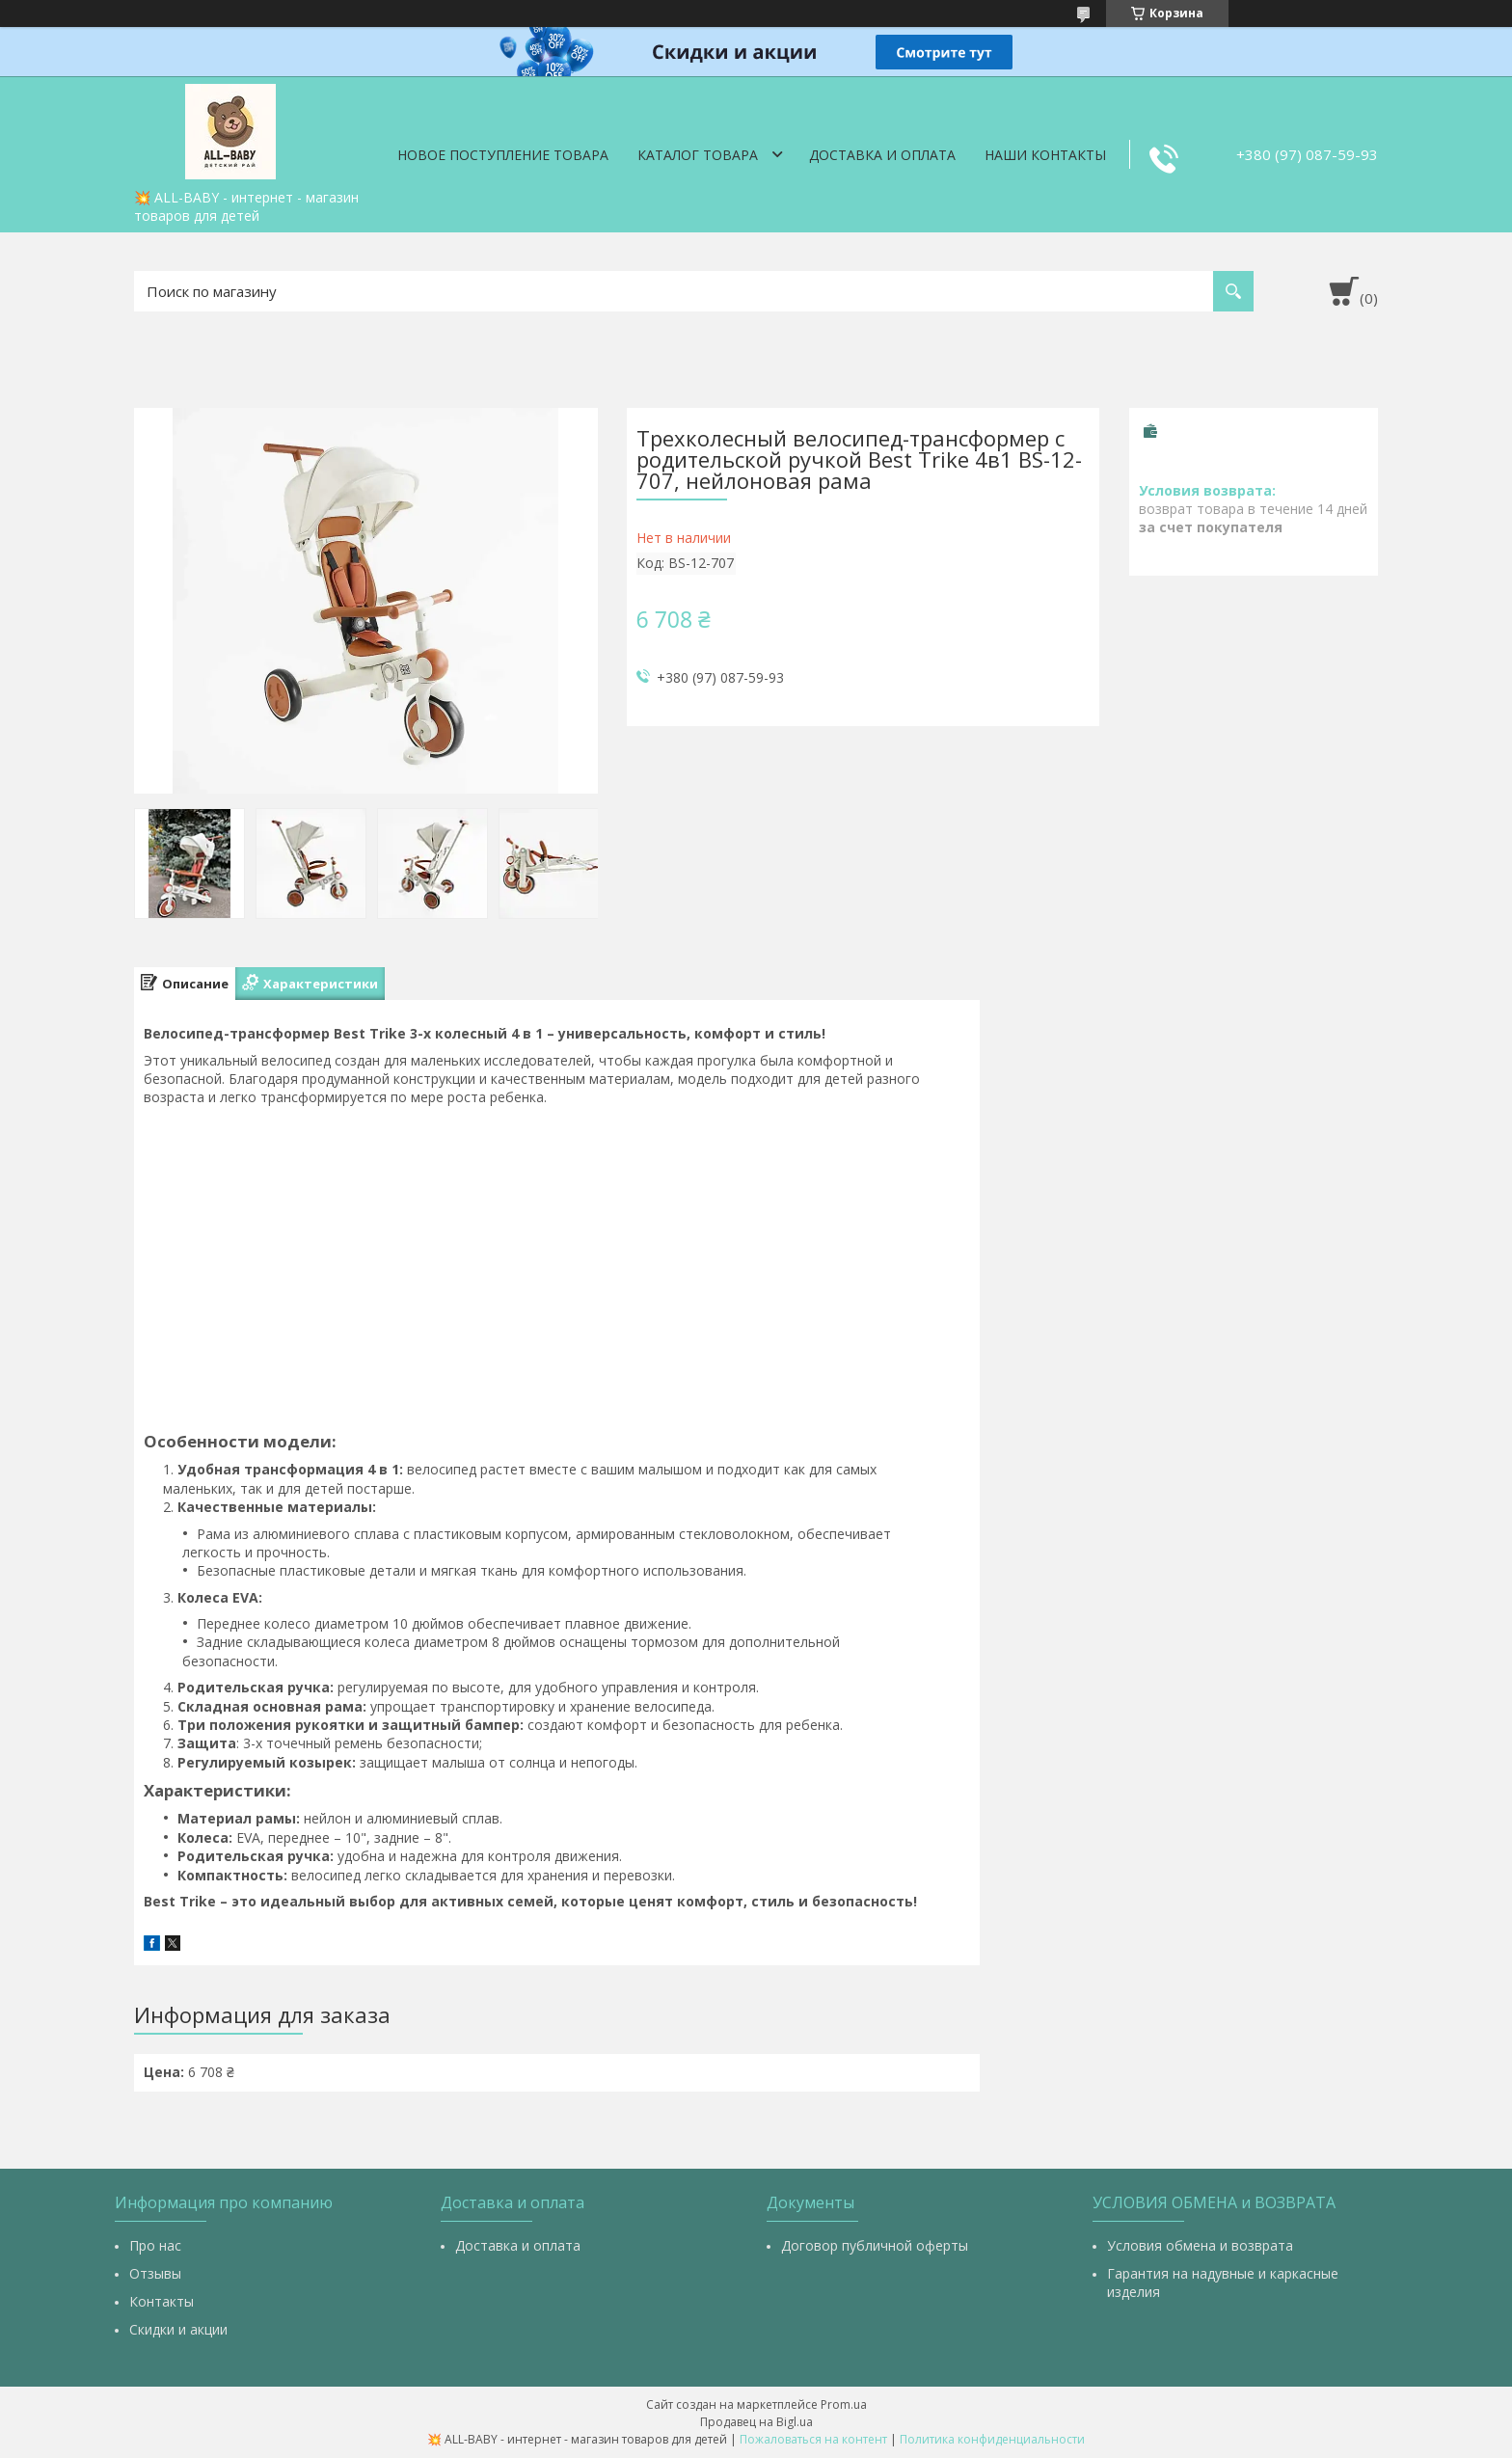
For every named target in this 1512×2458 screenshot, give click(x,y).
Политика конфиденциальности (992, 2439)
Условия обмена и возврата (1200, 2245)
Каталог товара (697, 155)
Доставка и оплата (882, 155)
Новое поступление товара (502, 155)
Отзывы (155, 2273)
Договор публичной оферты (874, 2245)
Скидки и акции (178, 2329)
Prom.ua (844, 2404)
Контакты (161, 2301)
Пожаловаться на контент (813, 2439)
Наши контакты (1045, 155)
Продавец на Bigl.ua (756, 2422)
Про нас (155, 2245)
